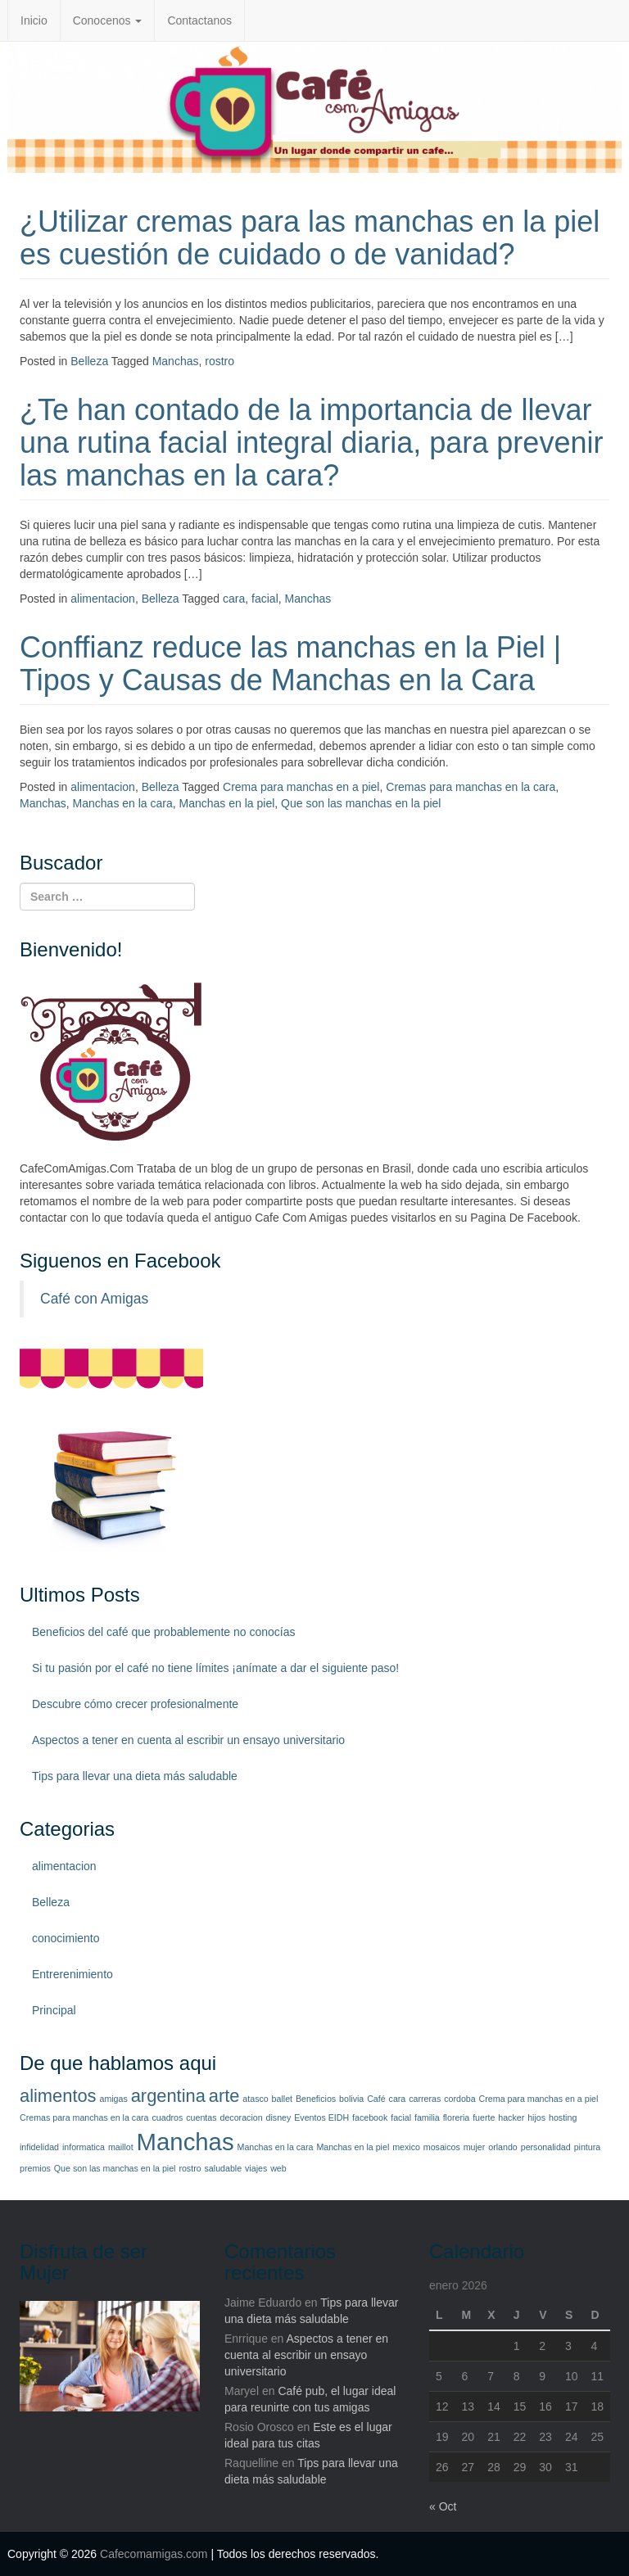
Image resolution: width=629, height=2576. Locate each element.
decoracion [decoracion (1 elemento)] (240, 2117)
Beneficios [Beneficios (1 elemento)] (316, 2099)
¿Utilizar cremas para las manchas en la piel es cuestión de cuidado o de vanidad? (310, 238)
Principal (54, 2010)
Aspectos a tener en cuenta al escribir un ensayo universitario (188, 1740)
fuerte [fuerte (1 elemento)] (484, 2117)
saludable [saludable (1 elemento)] (223, 2168)
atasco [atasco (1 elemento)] (255, 2099)
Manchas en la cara (123, 803)
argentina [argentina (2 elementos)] (168, 2096)
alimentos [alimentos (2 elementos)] (58, 2096)
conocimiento (66, 1938)
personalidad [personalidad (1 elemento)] (546, 2147)
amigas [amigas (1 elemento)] (113, 2099)
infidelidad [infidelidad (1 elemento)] (39, 2147)
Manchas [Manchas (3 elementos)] (185, 2141)
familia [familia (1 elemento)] (427, 2117)
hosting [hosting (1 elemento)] (563, 2117)
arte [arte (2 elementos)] (224, 2096)
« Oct (442, 2506)
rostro (219, 361)
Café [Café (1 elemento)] (376, 2099)
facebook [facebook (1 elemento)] (369, 2117)
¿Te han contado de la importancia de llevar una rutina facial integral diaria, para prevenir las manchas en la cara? (311, 442)
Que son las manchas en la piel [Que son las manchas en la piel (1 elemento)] (115, 2168)
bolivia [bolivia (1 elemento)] (351, 2099)
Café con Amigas (94, 1298)
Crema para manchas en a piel (301, 786)
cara (234, 598)
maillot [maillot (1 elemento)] (120, 2147)
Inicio (34, 20)
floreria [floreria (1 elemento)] (456, 2117)
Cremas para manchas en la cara (470, 786)
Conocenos (108, 20)
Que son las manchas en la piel (361, 803)
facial (264, 598)
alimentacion (102, 598)
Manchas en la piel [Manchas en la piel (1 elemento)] (352, 2147)
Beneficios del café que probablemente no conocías (163, 1631)
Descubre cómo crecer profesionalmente (135, 1704)
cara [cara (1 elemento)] (397, 2099)
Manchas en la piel (227, 803)
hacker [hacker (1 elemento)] (511, 2117)
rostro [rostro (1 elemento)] (190, 2168)
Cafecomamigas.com (154, 2553)
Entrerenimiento (72, 1974)
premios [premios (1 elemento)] (35, 2168)
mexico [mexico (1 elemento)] (406, 2147)
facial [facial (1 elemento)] (401, 2117)
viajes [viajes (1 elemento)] (256, 2168)
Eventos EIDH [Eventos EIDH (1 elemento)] (321, 2117)
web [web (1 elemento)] (278, 2168)
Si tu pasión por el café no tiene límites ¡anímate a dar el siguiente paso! (215, 1667)
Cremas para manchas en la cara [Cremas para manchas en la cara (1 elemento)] (84, 2117)
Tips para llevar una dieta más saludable (135, 1776)
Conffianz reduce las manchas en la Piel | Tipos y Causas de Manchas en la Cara (290, 663)
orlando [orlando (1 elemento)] (503, 2147)
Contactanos (199, 20)
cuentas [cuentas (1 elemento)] (201, 2117)
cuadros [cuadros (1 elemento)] (167, 2117)
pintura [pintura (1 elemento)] (587, 2147)
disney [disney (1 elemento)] (279, 2117)
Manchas (175, 361)
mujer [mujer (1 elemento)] (475, 2147)
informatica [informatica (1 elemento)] (83, 2147)
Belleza (89, 361)
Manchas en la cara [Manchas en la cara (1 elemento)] (276, 2147)
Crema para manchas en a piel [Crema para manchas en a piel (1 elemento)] (539, 2099)
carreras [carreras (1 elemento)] (425, 2099)
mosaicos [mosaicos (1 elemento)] (441, 2147)
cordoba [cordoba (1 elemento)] (460, 2099)
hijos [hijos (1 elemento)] (536, 2117)
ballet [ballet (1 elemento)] (282, 2099)
